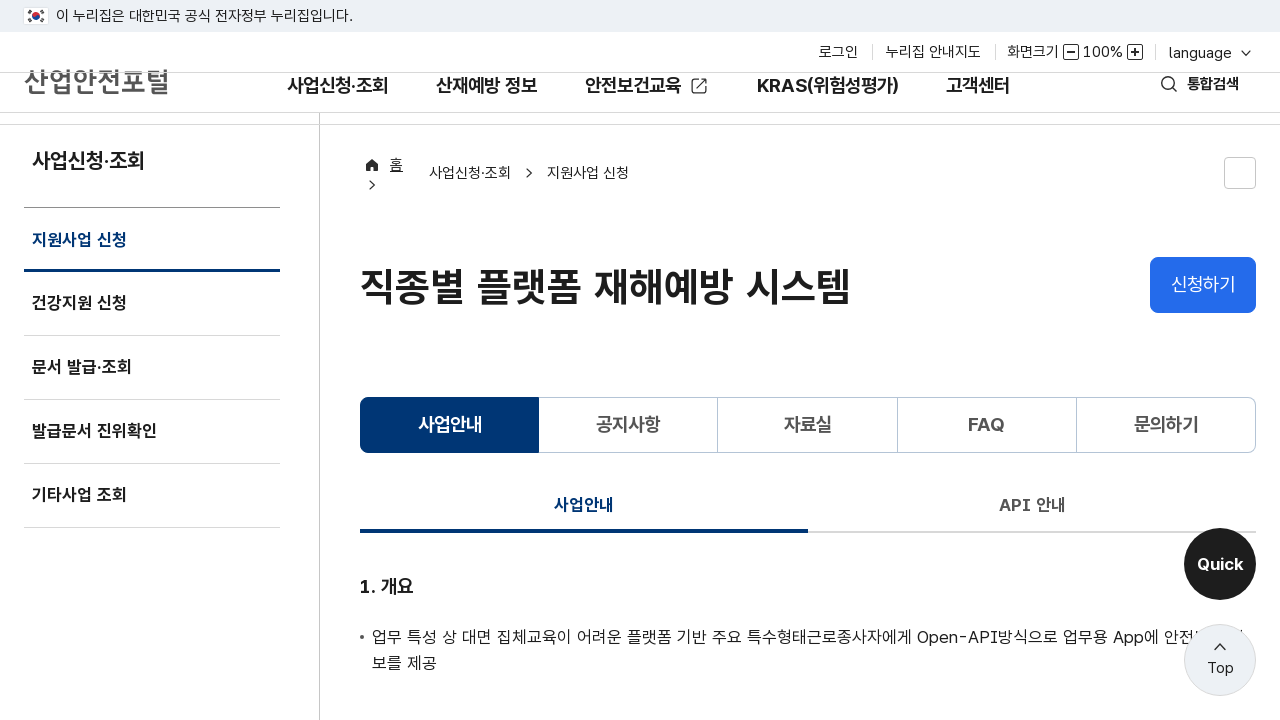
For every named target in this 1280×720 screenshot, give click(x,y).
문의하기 (1166, 456)
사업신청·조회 (303, 128)
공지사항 (628, 456)
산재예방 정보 (470, 128)
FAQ (986, 456)
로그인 (838, 52)
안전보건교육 (635, 114)
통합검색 (1202, 112)
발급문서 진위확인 (102, 471)
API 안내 (1032, 536)
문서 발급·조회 (87, 407)
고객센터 (1013, 128)
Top (1220, 668)
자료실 (807, 456)
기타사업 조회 (85, 535)
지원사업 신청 (84, 291)
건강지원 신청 (85, 343)
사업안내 (584, 536)
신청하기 (1203, 316)
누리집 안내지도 (933, 52)
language (1208, 52)
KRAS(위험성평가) (847, 128)
